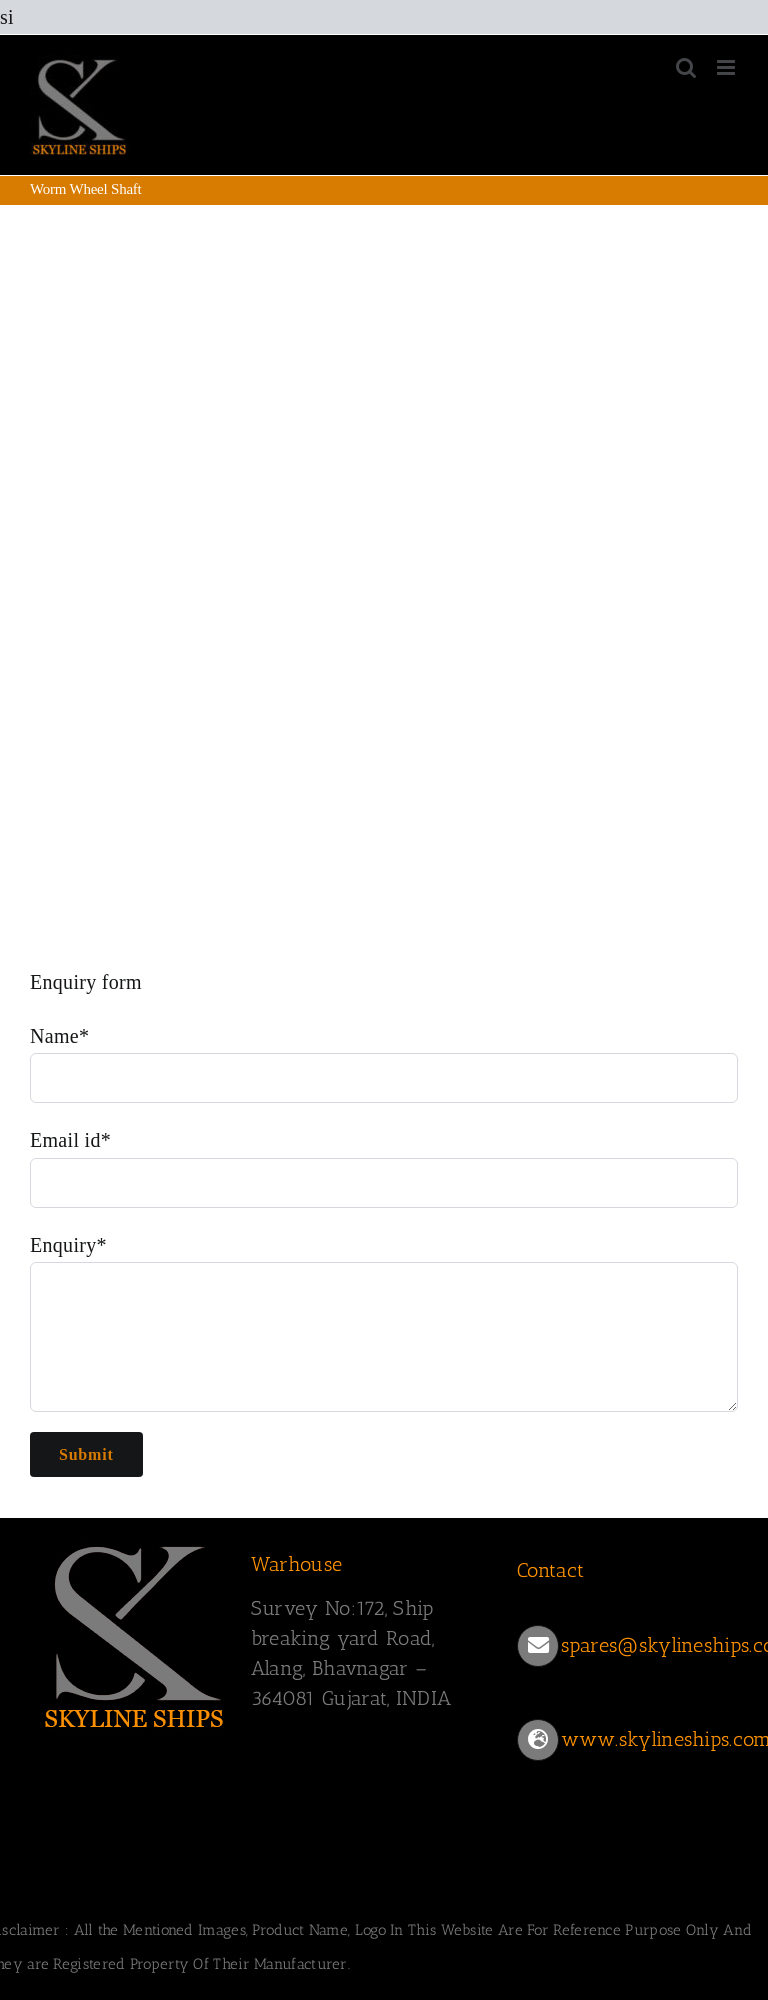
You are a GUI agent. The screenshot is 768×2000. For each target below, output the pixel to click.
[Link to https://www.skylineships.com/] (538, 1740)
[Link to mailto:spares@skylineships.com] (538, 1646)
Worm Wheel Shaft (89, 433)
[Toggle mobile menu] (727, 67)
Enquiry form (86, 982)
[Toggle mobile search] (686, 67)
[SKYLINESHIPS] (135, 1633)
